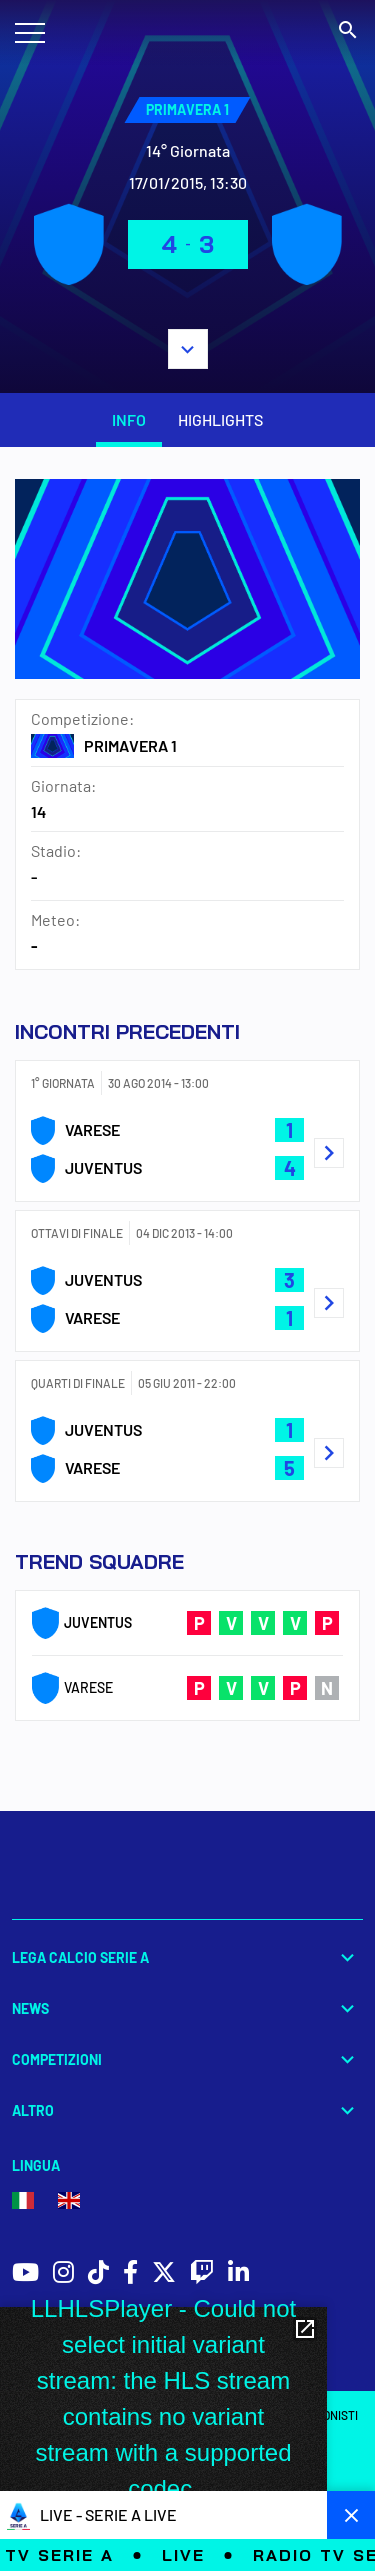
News (187, 2008)
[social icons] (25, 2274)
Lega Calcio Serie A (187, 1957)
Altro (187, 2110)
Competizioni (187, 2059)
